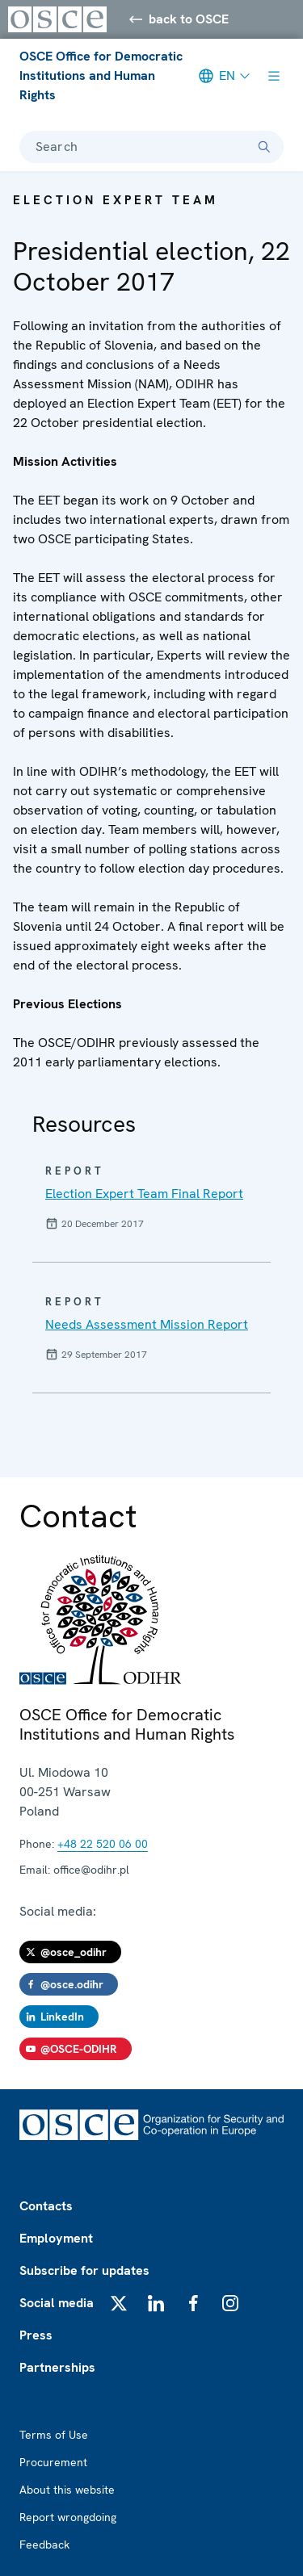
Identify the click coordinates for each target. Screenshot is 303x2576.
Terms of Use (53, 2434)
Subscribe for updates (84, 2270)
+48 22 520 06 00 (102, 1844)
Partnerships (57, 2367)
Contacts (46, 2205)
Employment (56, 2238)
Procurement (53, 2462)
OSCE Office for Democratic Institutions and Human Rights (101, 75)
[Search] (264, 147)
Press (36, 2335)
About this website (67, 2489)
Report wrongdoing (67, 2517)
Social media (56, 2302)
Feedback (44, 2544)
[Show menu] (274, 76)
